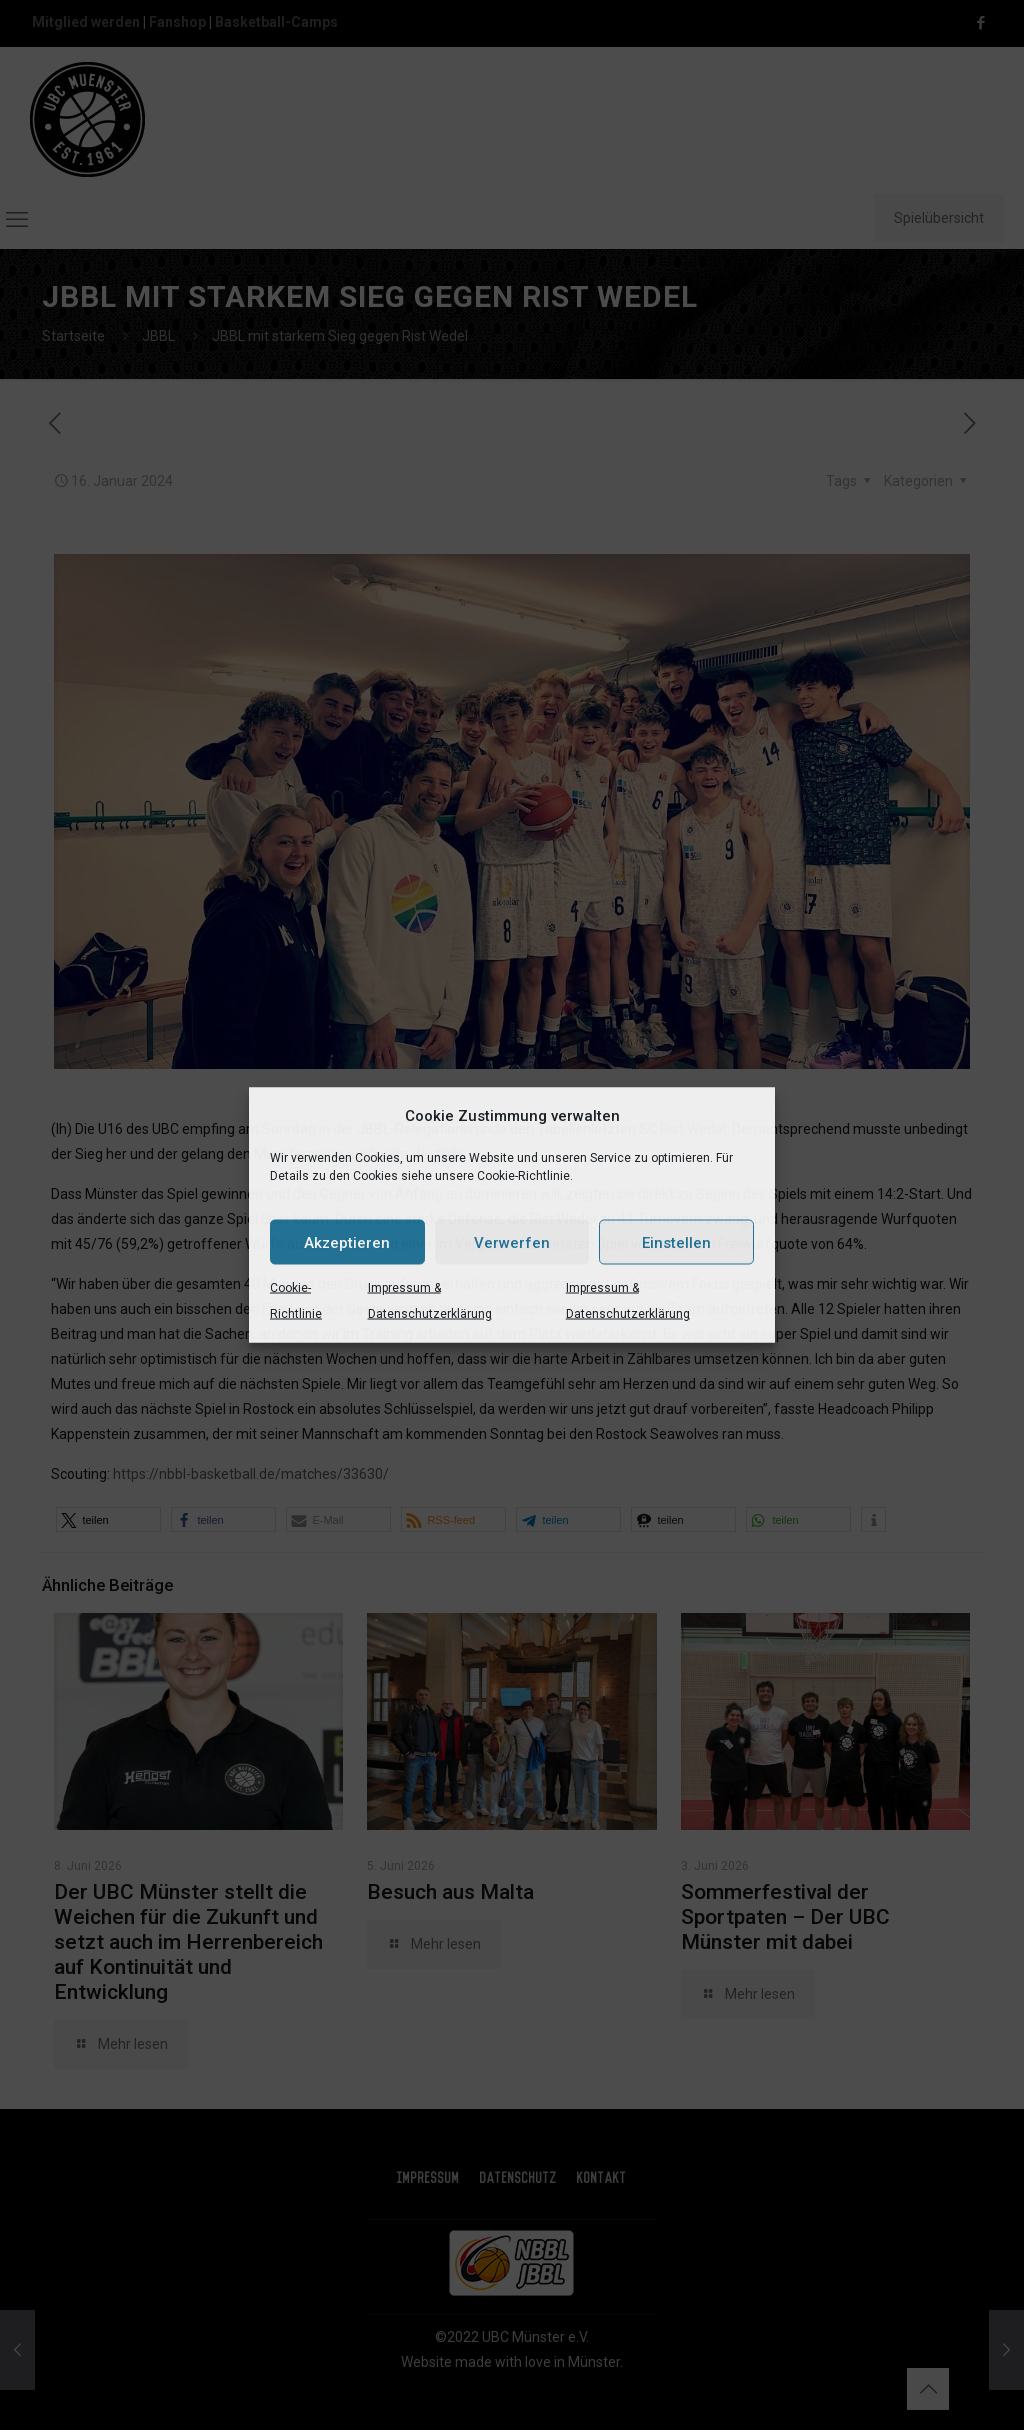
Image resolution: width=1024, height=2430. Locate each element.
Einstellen (676, 1242)
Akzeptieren (347, 1242)
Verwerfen (512, 1242)
